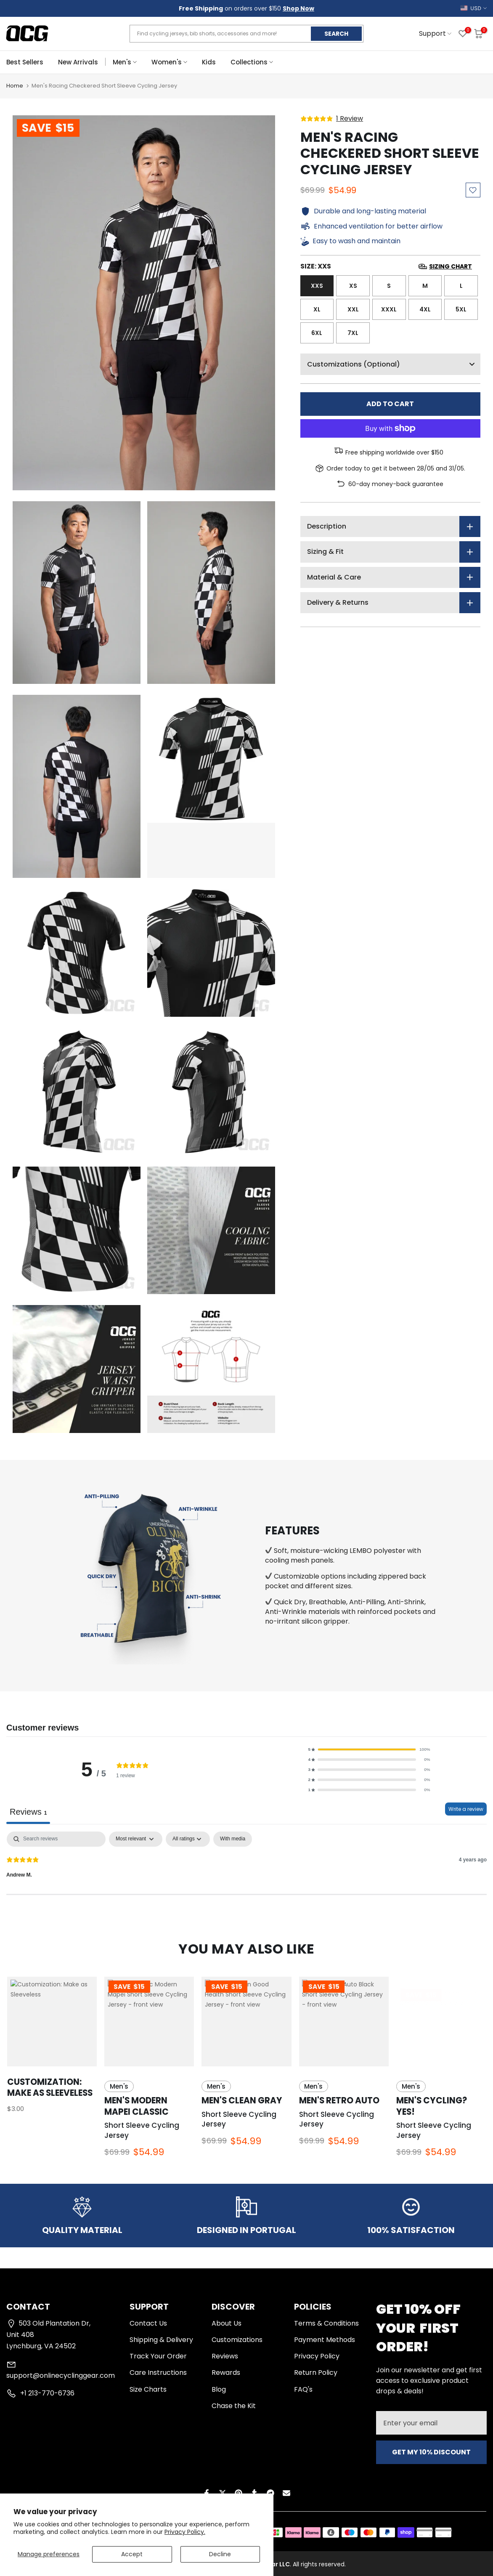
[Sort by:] (135, 1839)
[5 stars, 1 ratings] (331, 118)
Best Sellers (24, 62)
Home (14, 86)
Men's (125, 62)
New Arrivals (78, 62)
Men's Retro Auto (339, 2100)
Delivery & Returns (337, 602)
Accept (132, 2554)
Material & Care (334, 577)
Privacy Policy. (184, 2532)
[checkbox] (232, 1839)
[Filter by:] (188, 1839)
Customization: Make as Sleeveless (50, 2087)
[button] (369, 1749)
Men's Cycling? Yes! (431, 2106)
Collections (252, 62)
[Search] (56, 1839)
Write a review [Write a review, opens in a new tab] (465, 1809)
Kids (209, 62)
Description (326, 526)
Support (435, 33)
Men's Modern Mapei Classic (136, 2106)
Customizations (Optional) (393, 364)
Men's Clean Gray (241, 2100)
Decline (220, 2554)
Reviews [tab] (28, 1811)
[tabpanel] (246, 1863)
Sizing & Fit (325, 551)
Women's (169, 62)
